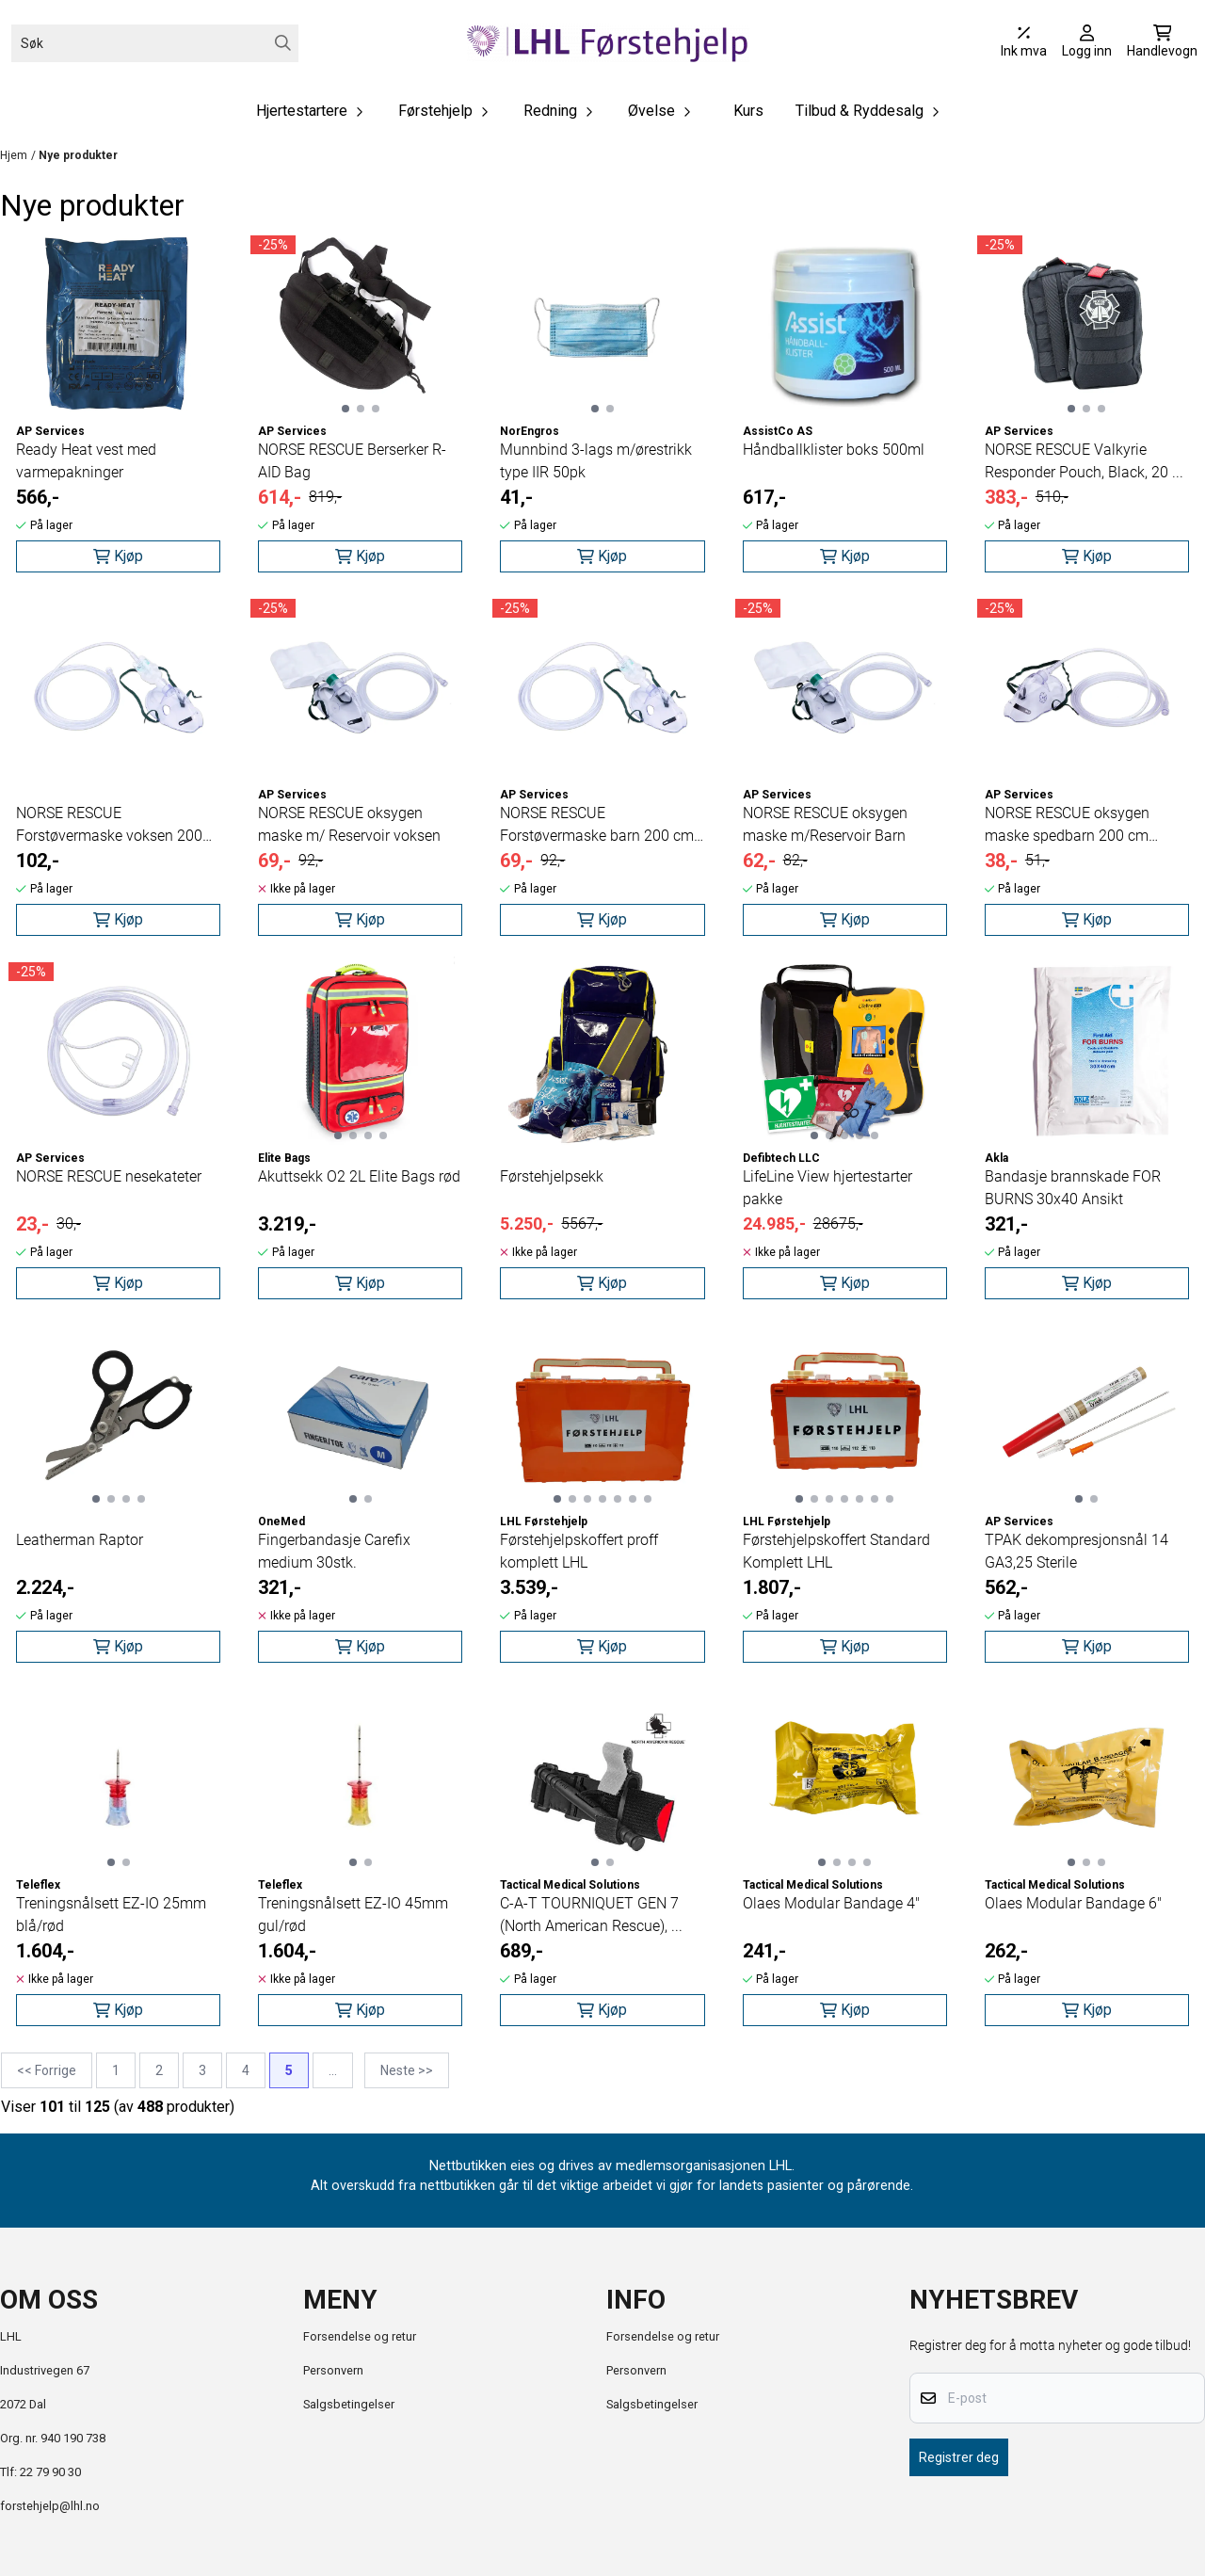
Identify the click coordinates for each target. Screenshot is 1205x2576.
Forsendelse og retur (359, 2336)
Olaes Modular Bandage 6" (1073, 1903)
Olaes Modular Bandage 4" (831, 1903)
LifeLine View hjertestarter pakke (827, 1187)
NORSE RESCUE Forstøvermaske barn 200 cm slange (597, 825)
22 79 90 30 (50, 2472)
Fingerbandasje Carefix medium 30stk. (334, 1551)
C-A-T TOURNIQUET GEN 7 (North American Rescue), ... (591, 1914)
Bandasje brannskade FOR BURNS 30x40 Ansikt (1073, 1187)
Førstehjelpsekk (551, 1176)
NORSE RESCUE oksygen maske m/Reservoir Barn (825, 824)
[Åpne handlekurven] (1162, 43)
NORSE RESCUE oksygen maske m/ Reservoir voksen (349, 824)
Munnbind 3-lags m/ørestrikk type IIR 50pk (596, 461)
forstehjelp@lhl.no (50, 2506)
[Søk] (154, 43)
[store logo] (608, 43)
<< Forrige (46, 2070)
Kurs (748, 111)
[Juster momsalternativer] (1023, 43)
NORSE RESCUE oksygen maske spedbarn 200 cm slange (1067, 825)
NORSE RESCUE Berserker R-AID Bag (352, 461)
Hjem (13, 155)
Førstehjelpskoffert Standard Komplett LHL (836, 1551)
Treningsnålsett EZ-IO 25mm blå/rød (111, 1914)
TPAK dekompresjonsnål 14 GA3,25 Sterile (1076, 1551)
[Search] (283, 43)
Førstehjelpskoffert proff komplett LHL (579, 1551)
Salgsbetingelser (348, 2404)
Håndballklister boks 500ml (833, 450)
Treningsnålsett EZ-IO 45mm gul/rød (353, 1914)
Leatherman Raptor (79, 1540)
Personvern (333, 2370)
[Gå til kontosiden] (1086, 43)
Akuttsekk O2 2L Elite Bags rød (359, 1176)
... (333, 2070)
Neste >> (406, 2070)
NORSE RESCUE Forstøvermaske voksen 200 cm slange (109, 825)
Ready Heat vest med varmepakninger (86, 461)
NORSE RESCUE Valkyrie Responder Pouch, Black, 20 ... (1084, 461)
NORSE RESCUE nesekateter (108, 1176)
